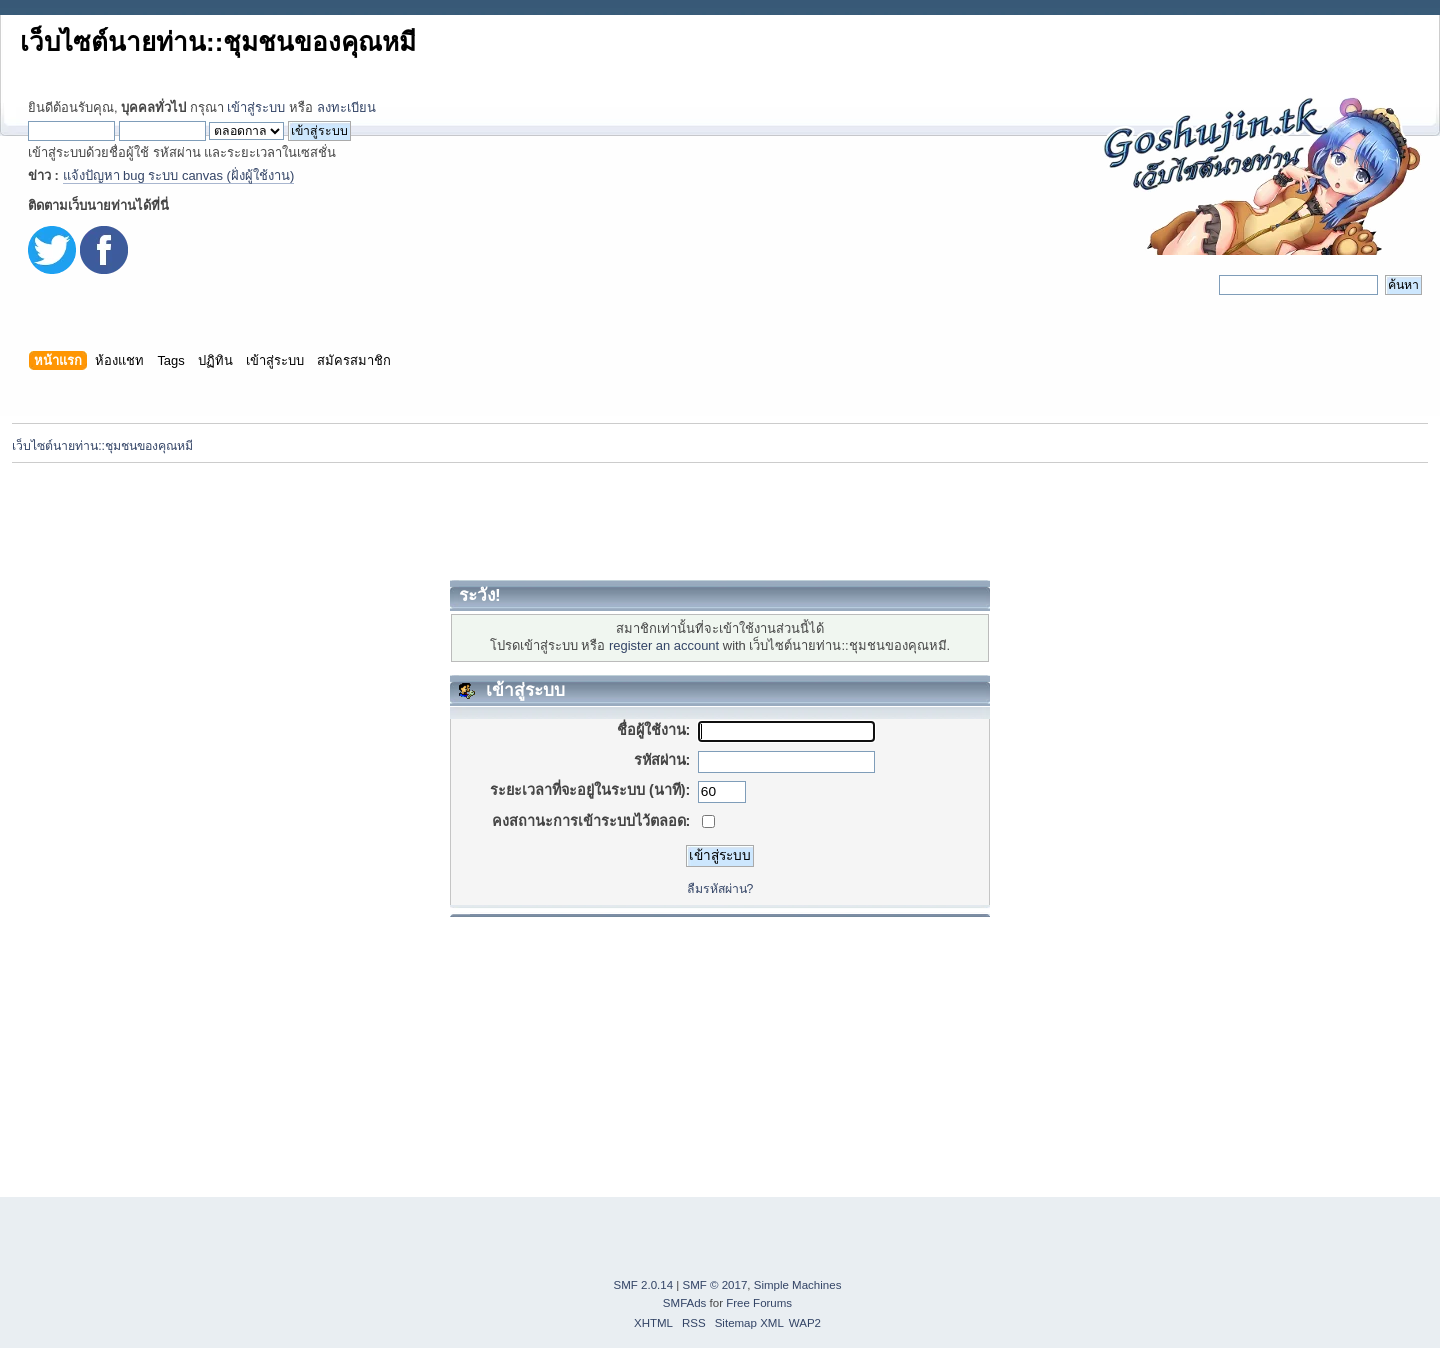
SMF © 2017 (715, 1285)
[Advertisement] (720, 521)
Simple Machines (798, 1285)
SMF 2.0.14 (644, 1285)
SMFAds (685, 1303)
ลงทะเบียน (346, 107)
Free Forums (759, 1303)
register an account (664, 645)
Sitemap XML (749, 1323)
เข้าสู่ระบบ (256, 107)
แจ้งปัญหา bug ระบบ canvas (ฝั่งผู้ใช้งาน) (179, 175)
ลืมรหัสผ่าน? (720, 889)
